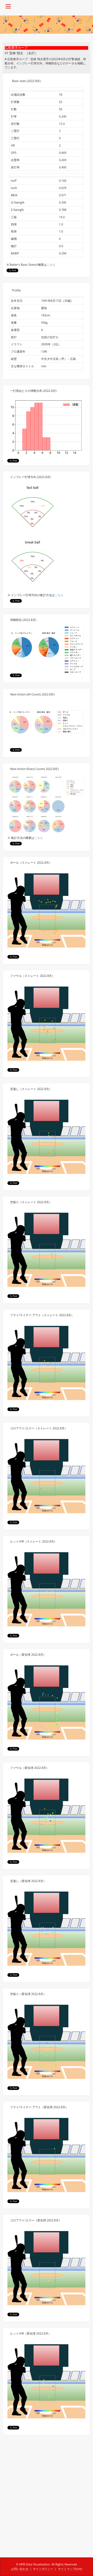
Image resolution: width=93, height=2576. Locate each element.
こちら (51, 265)
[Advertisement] (46, 2469)
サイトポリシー (43, 2569)
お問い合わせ (19, 2569)
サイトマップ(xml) (70, 2569)
